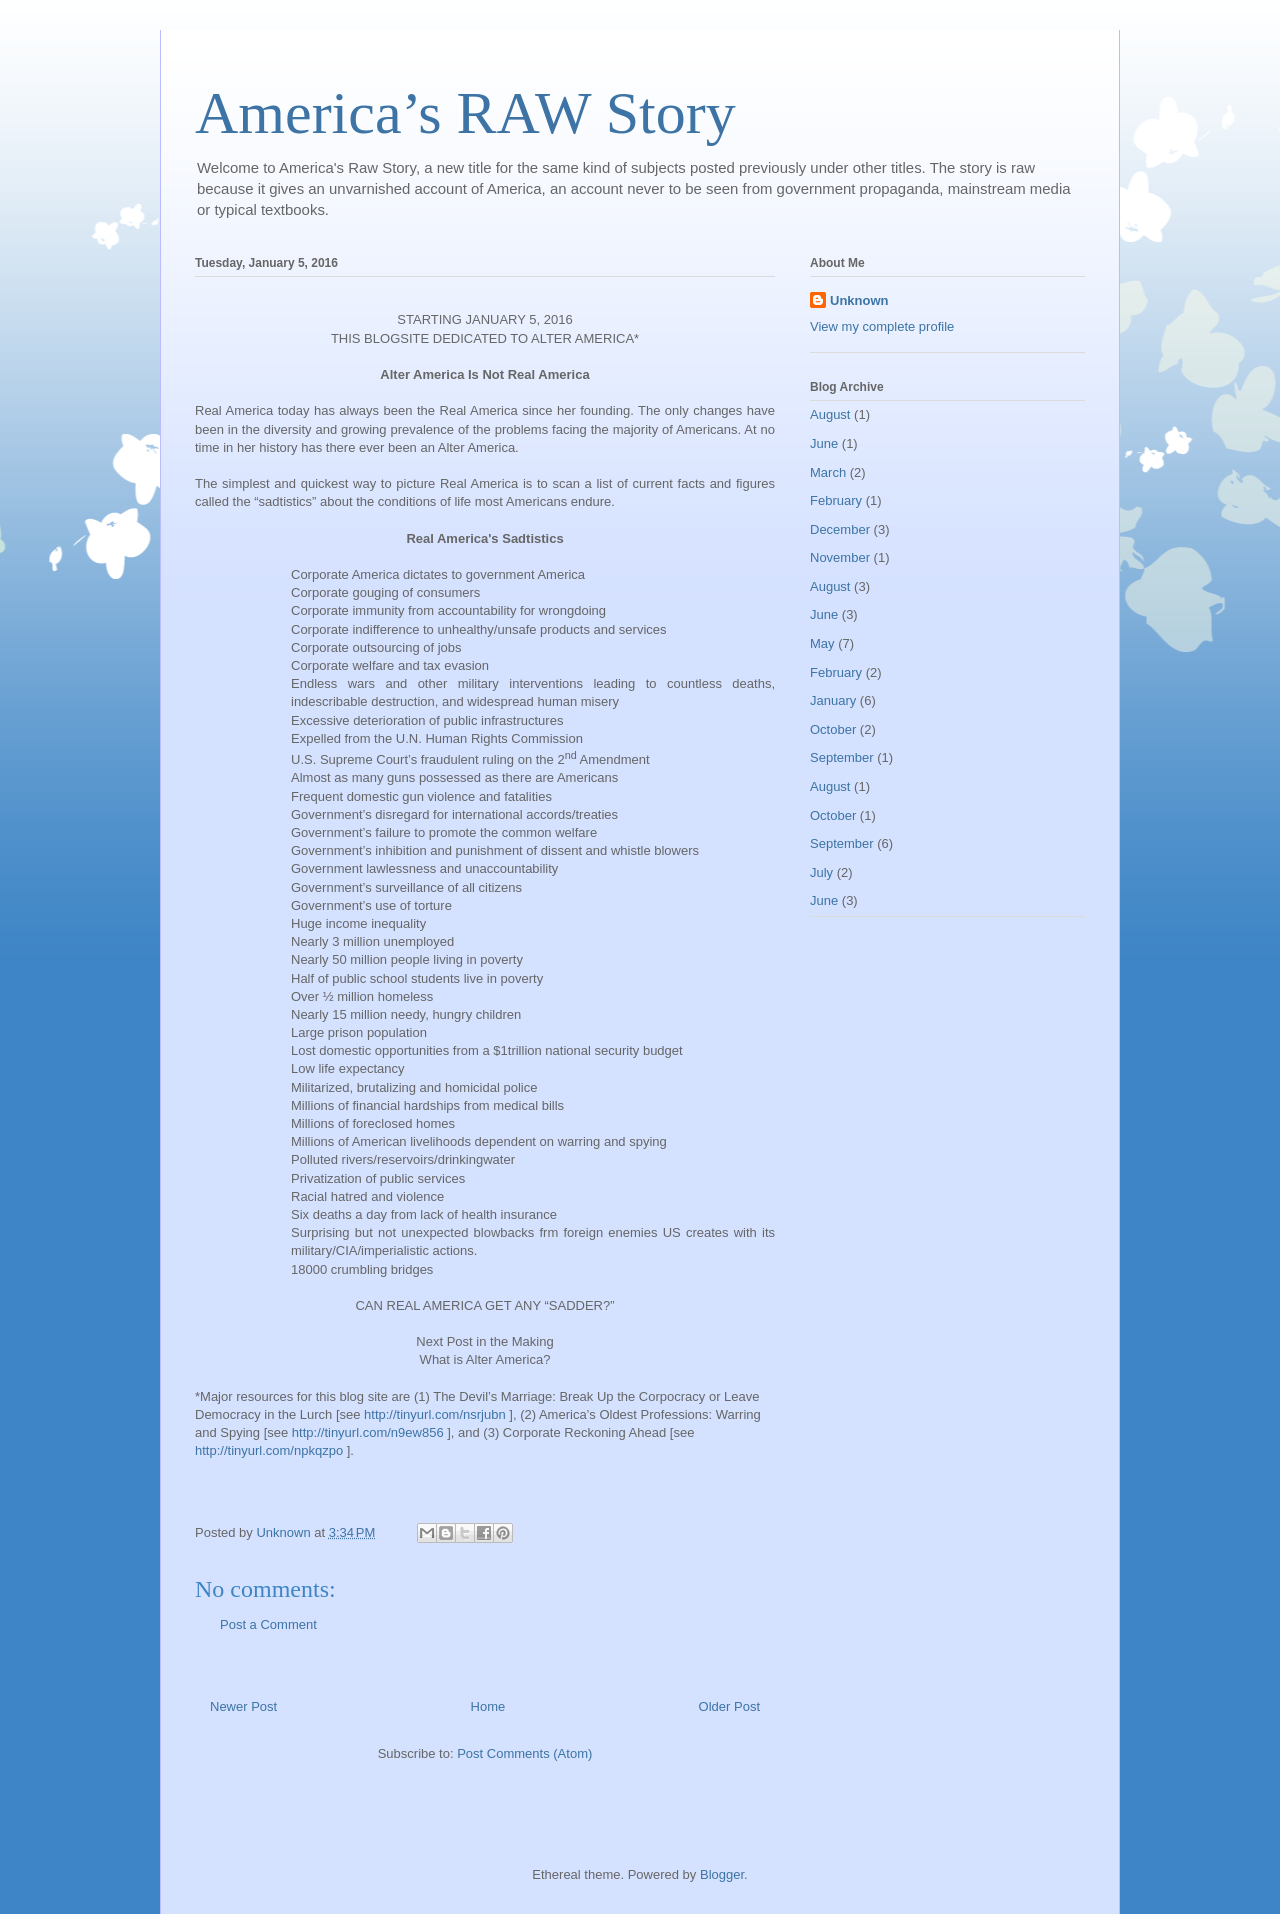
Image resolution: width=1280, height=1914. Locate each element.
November (840, 557)
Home (488, 1706)
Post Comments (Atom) (524, 1753)
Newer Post (243, 1706)
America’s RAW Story (465, 113)
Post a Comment (268, 1624)
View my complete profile (882, 326)
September (842, 757)
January (833, 700)
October (833, 729)
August (830, 414)
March (828, 472)
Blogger (722, 1874)
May (822, 643)
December (840, 529)
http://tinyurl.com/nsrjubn (435, 1414)
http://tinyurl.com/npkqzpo (269, 1450)
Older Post (729, 1706)
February (836, 500)
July (821, 872)
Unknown (859, 300)
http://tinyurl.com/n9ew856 (368, 1432)
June (824, 443)
